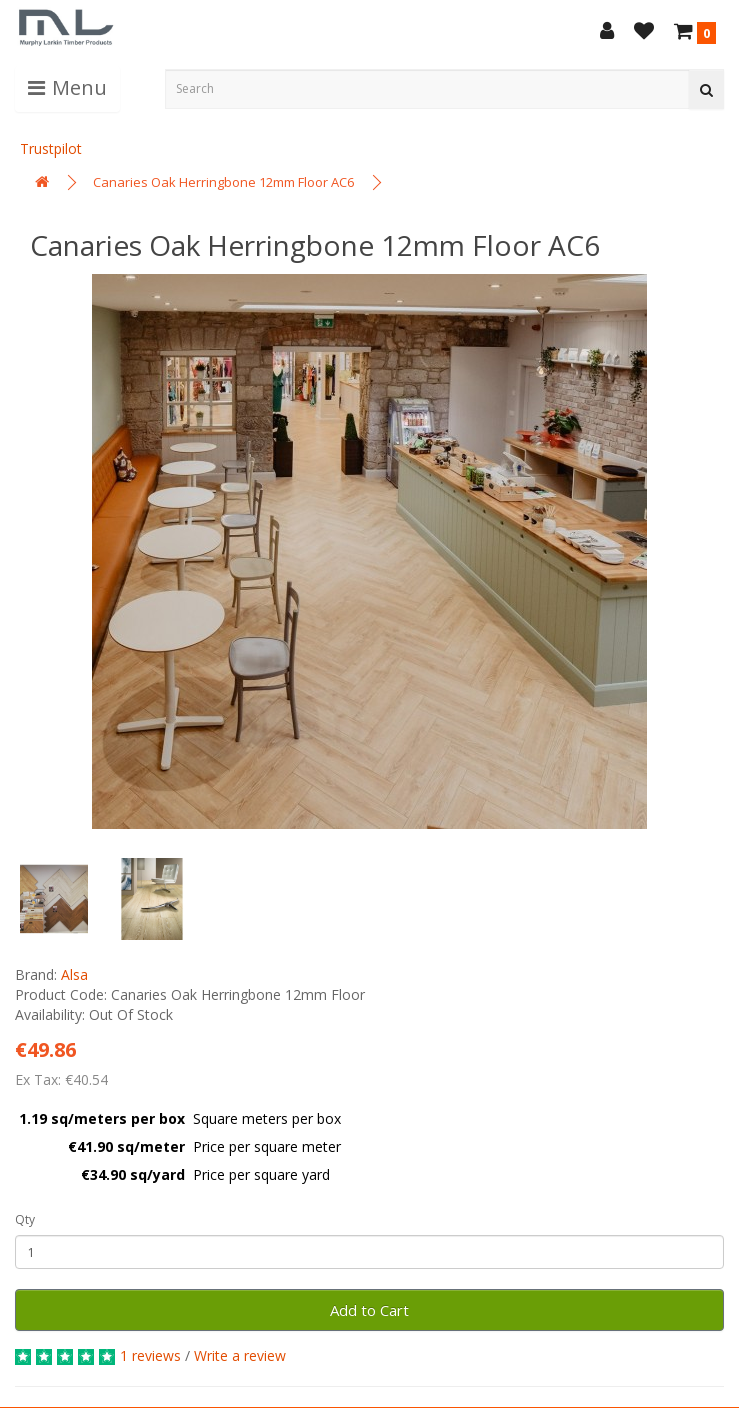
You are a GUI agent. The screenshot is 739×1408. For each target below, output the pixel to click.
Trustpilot (51, 148)
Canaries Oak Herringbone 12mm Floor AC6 (223, 182)
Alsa (74, 974)
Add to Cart (369, 1310)
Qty (25, 1219)
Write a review (240, 1355)
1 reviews (150, 1355)
